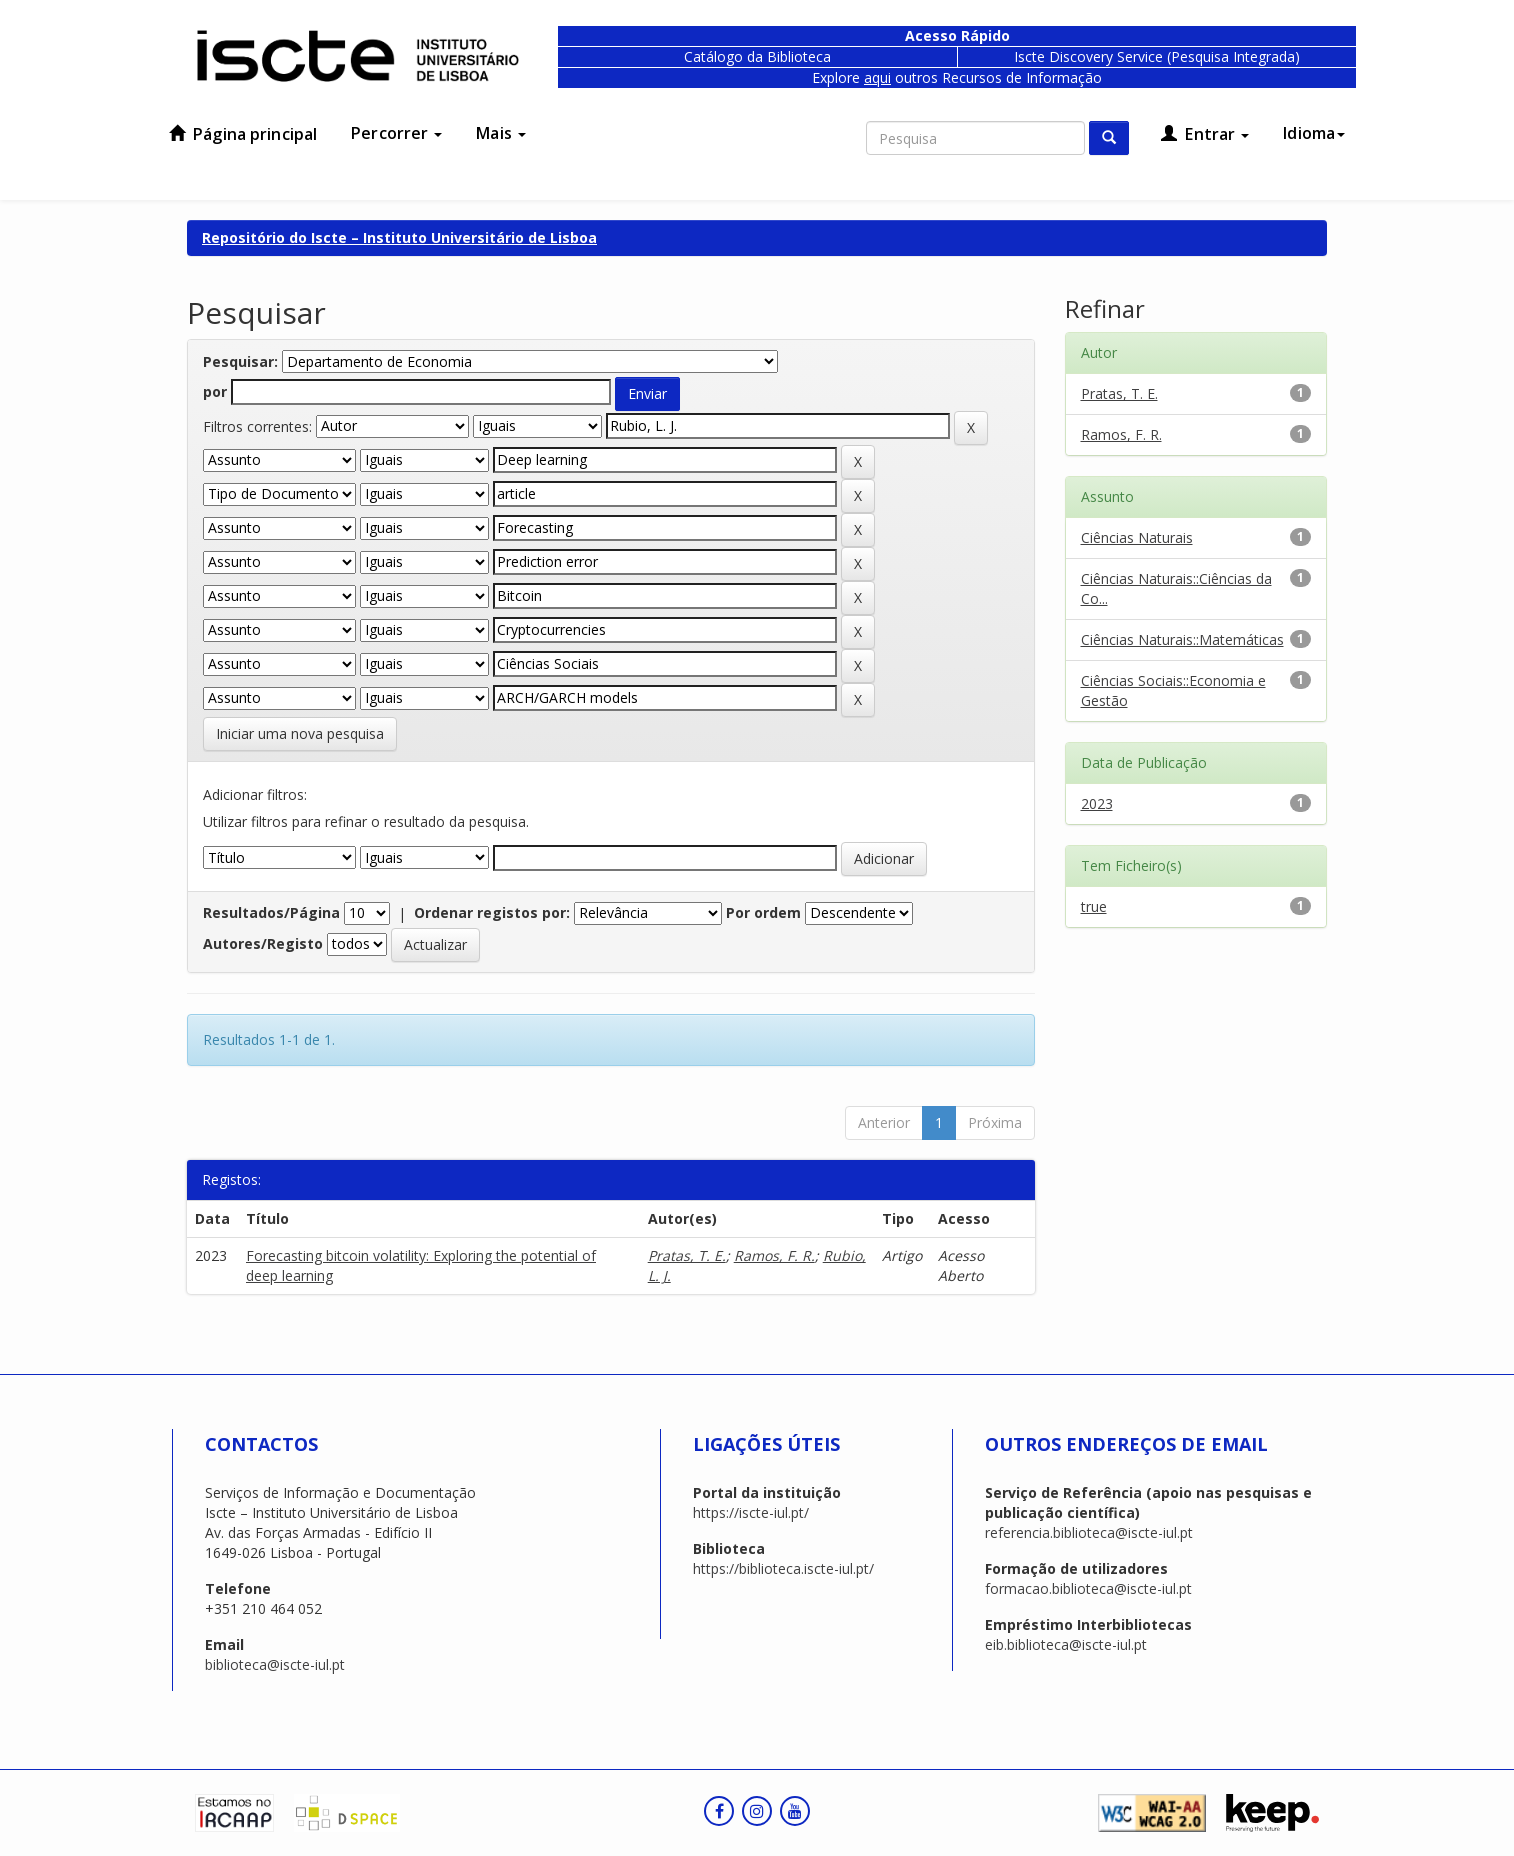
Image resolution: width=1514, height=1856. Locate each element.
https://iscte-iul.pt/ (751, 1512)
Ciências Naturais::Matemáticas (1182, 639)
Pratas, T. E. (687, 1255)
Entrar (1205, 134)
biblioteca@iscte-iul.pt (275, 1664)
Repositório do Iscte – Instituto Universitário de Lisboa (399, 237)
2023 (1097, 803)
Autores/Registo (263, 943)
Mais (501, 133)
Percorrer (396, 133)
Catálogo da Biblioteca (757, 56)
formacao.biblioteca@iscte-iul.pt (1088, 1588)
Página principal (243, 134)
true (1094, 906)
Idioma (1314, 133)
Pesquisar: (240, 361)
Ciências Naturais (1137, 537)
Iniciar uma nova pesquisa (300, 733)
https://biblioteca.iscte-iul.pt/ (783, 1568)
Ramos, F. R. (774, 1255)
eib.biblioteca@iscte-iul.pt (1066, 1644)
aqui (877, 77)
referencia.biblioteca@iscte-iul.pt (1089, 1532)
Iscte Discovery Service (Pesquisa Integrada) (1157, 56)
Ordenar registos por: (492, 912)
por (215, 391)
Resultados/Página (271, 912)
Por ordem (763, 912)
